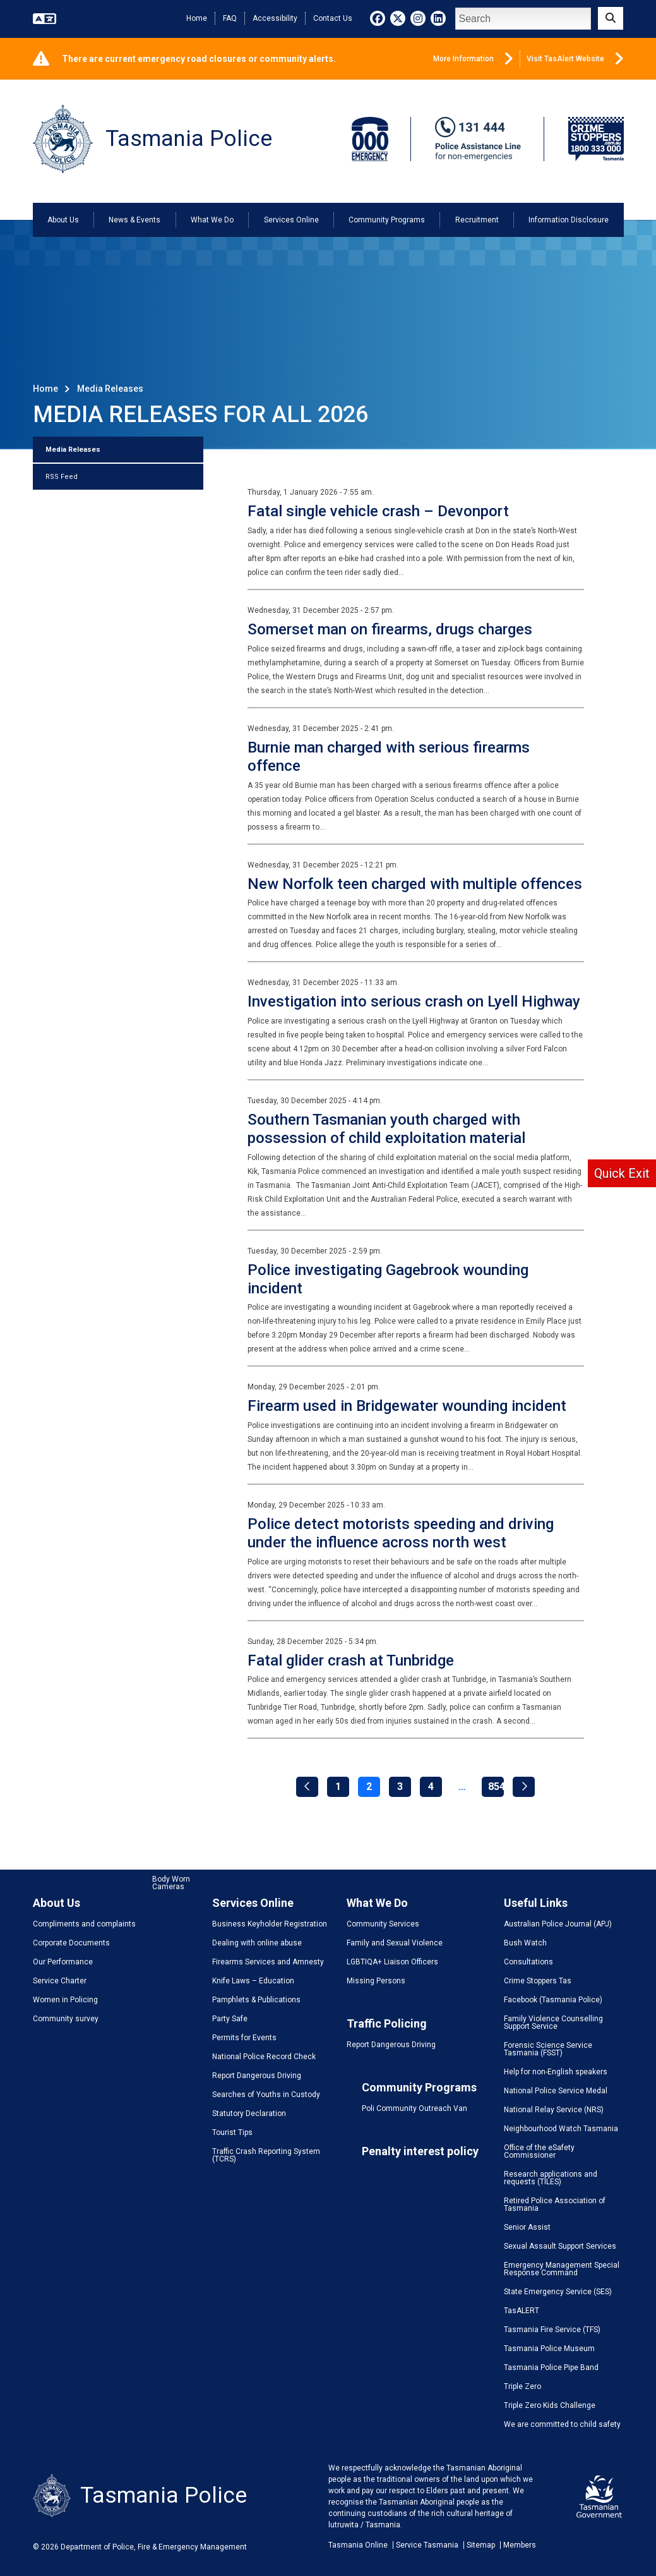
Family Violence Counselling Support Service (553, 2022)
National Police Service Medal (555, 2090)
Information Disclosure (568, 219)
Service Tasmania (427, 2545)
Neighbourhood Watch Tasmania (561, 2128)
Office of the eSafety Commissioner (539, 2151)
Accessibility (275, 18)
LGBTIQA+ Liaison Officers (392, 1961)
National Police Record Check (264, 2056)
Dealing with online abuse (257, 1942)
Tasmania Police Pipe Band (551, 2367)
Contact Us (332, 18)
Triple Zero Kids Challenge (549, 2405)
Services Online (291, 219)
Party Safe (229, 2018)
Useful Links (536, 1902)
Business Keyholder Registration (269, 1924)
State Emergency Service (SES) (558, 2291)
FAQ (230, 18)
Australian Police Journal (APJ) (558, 1924)
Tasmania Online (358, 2545)
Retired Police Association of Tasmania (554, 2204)
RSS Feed (61, 477)
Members (519, 2545)
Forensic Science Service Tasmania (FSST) (548, 2049)
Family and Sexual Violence (395, 1942)
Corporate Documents (71, 1942)
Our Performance (63, 1961)
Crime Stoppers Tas (537, 1980)
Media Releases (72, 449)
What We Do (212, 219)
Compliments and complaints (84, 1924)
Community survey (65, 2018)
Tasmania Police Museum (549, 2348)
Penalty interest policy (420, 2151)
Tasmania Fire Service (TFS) (552, 2329)
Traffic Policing (387, 2023)
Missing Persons (376, 1980)
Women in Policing (65, 1999)
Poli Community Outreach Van (414, 2108)
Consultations (528, 1961)
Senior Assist (527, 2227)
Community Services (383, 1924)
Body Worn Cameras (171, 1883)
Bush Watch (525, 1942)
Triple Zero (522, 2386)
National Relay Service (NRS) (554, 2109)
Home (196, 18)
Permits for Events (244, 2037)
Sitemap (481, 2545)
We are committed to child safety (562, 2424)
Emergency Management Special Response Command (561, 2269)
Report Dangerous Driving (256, 2075)
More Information (473, 59)
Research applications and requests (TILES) (550, 2178)
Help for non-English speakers (555, 2071)
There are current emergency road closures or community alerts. (199, 58)
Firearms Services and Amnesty (268, 1961)
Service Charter (59, 1980)
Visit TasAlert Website (575, 59)
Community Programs (387, 219)
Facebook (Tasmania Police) (553, 1999)
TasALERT (521, 2310)
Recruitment (477, 219)
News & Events (134, 219)
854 (496, 1787)
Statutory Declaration (249, 2113)
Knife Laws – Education (253, 1980)
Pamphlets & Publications (256, 1999)
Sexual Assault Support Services (560, 2246)
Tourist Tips (232, 2132)
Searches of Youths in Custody (266, 2094)
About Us (63, 219)
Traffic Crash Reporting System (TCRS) (266, 2155)
